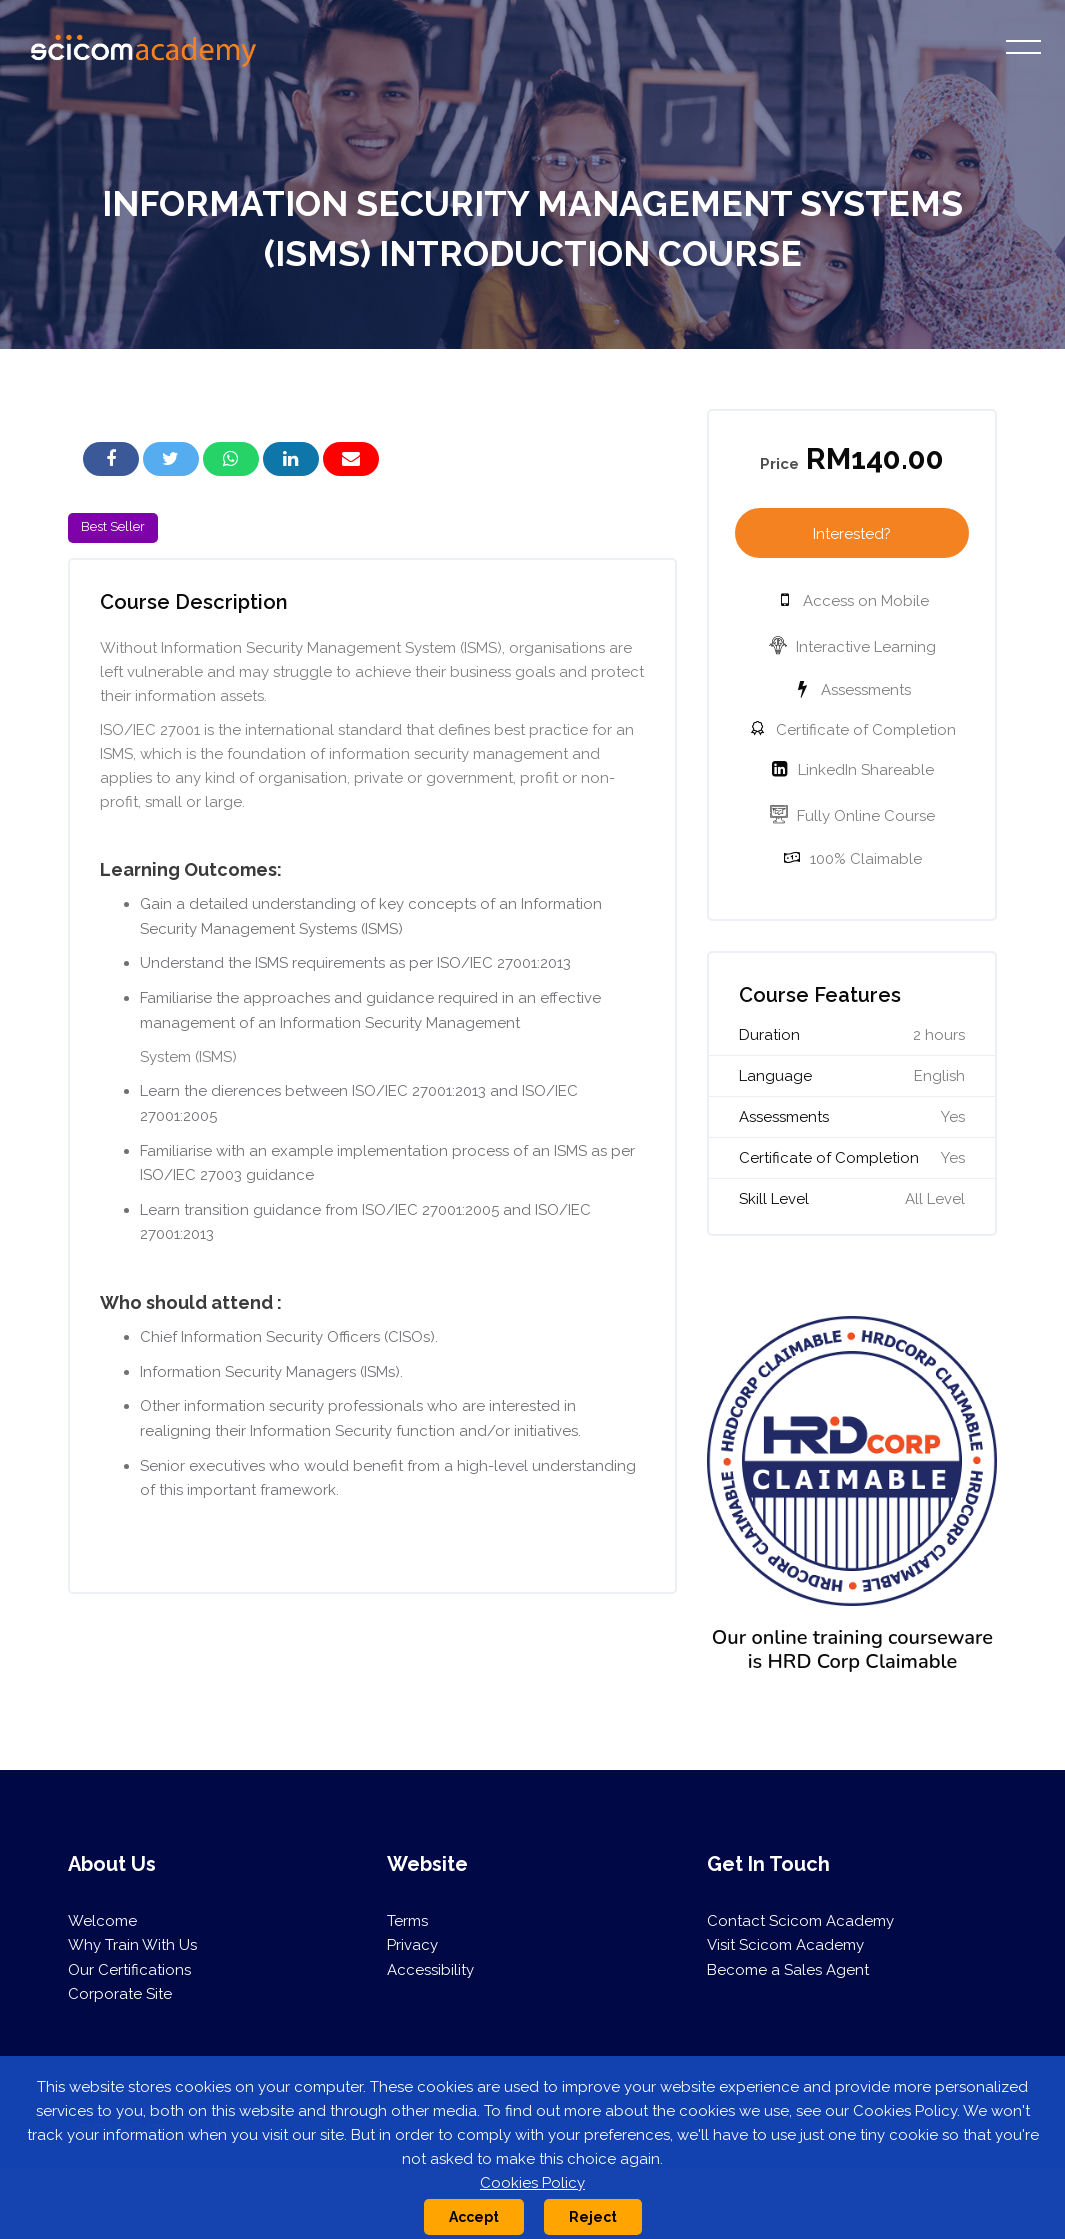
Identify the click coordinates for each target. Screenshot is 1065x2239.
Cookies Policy (532, 2183)
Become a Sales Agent (788, 1970)
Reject (593, 2217)
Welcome (102, 1921)
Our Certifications (129, 1970)
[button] (171, 459)
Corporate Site (120, 1994)
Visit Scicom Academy (785, 1945)
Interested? (852, 534)
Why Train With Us (132, 1945)
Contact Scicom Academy (800, 1921)
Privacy (412, 1945)
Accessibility (430, 1970)
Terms (407, 1921)
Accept (474, 2217)
